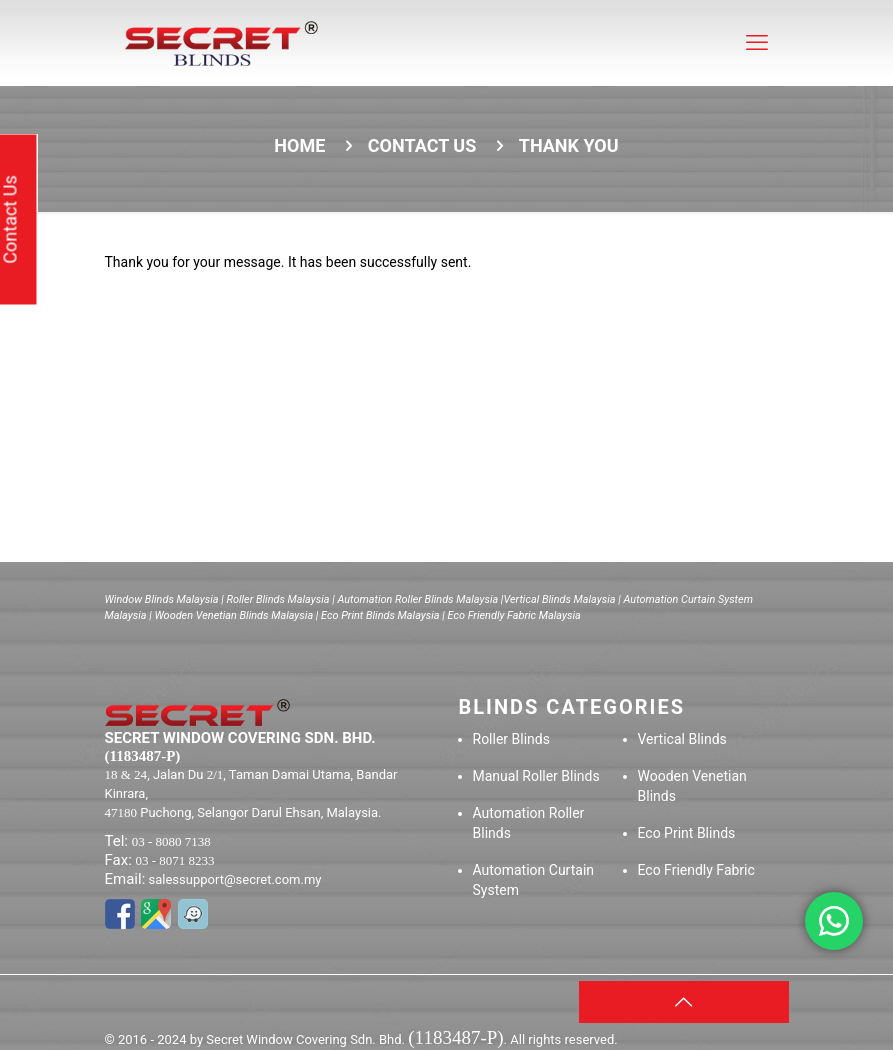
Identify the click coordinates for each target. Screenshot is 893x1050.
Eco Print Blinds (687, 833)
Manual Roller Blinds (536, 776)
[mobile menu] (757, 43)
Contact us (422, 145)
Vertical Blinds (682, 739)
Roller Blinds (511, 739)
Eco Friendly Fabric (696, 870)
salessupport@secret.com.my (235, 879)
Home (299, 145)
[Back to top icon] (684, 1002)
